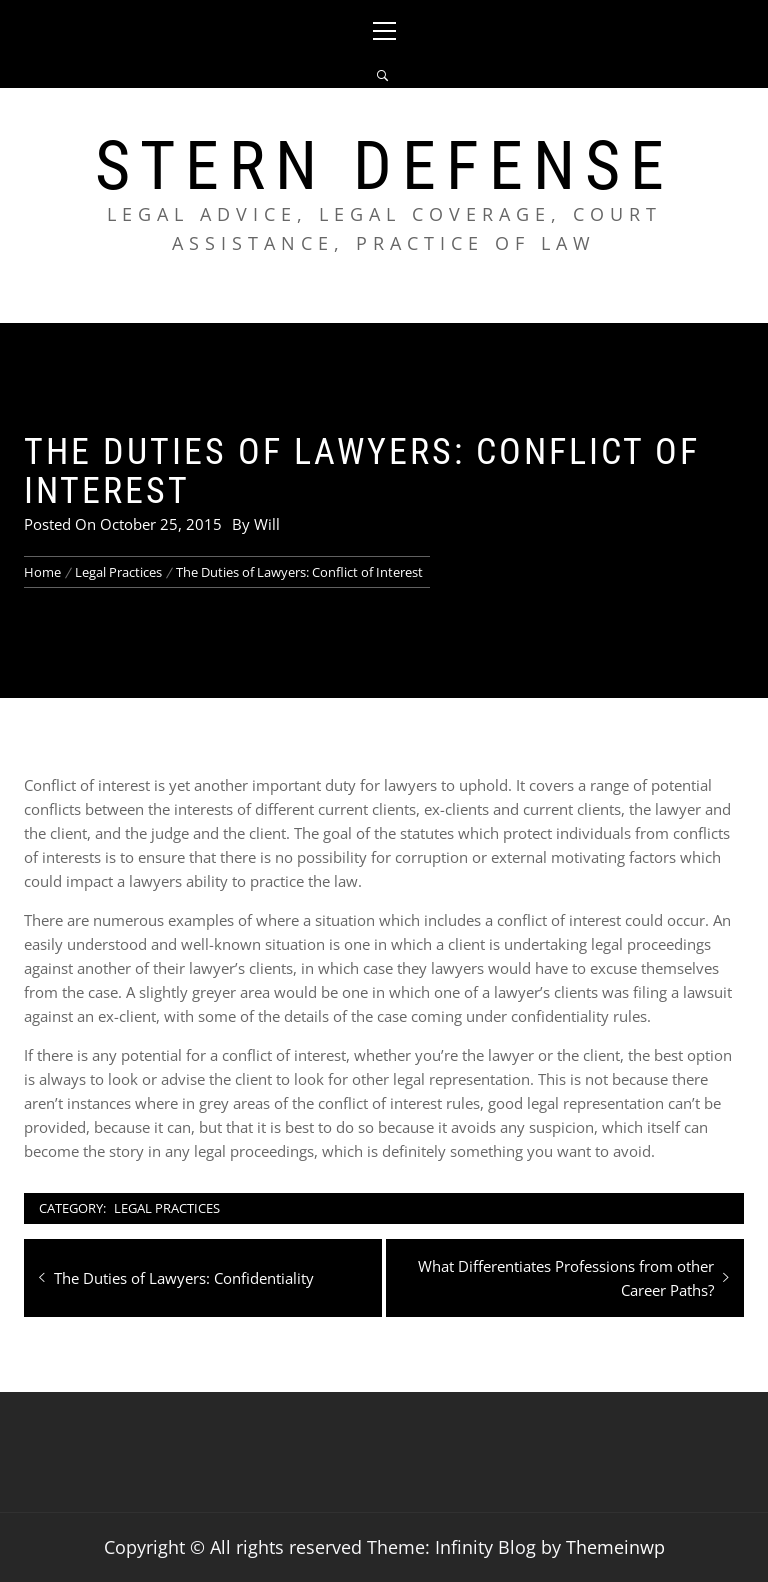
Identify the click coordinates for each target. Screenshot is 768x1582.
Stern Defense (384, 166)
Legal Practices (167, 1208)
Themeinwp (615, 1547)
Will (267, 524)
